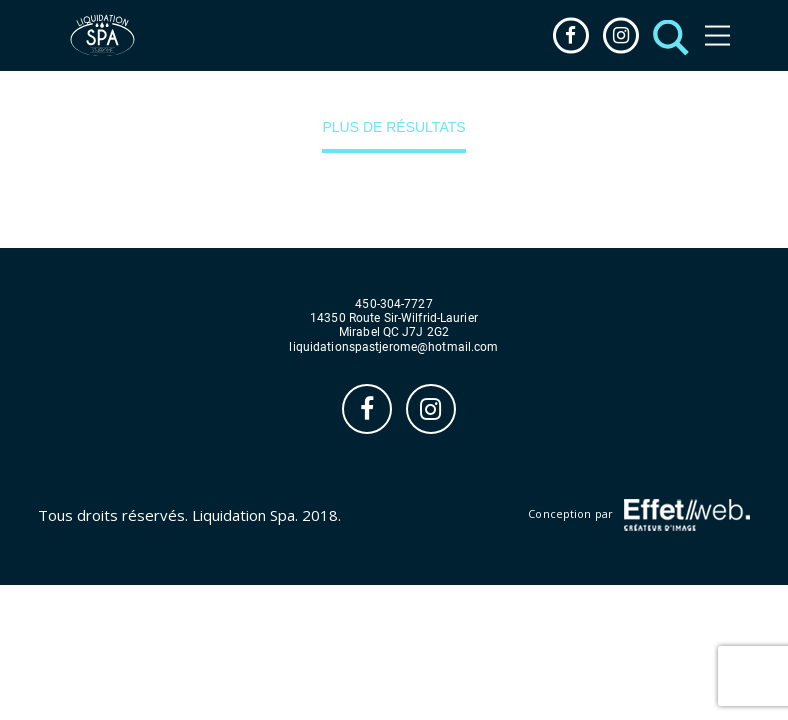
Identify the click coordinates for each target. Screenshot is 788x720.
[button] (665, 35)
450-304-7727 (393, 304)
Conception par (638, 515)
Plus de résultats (393, 127)
